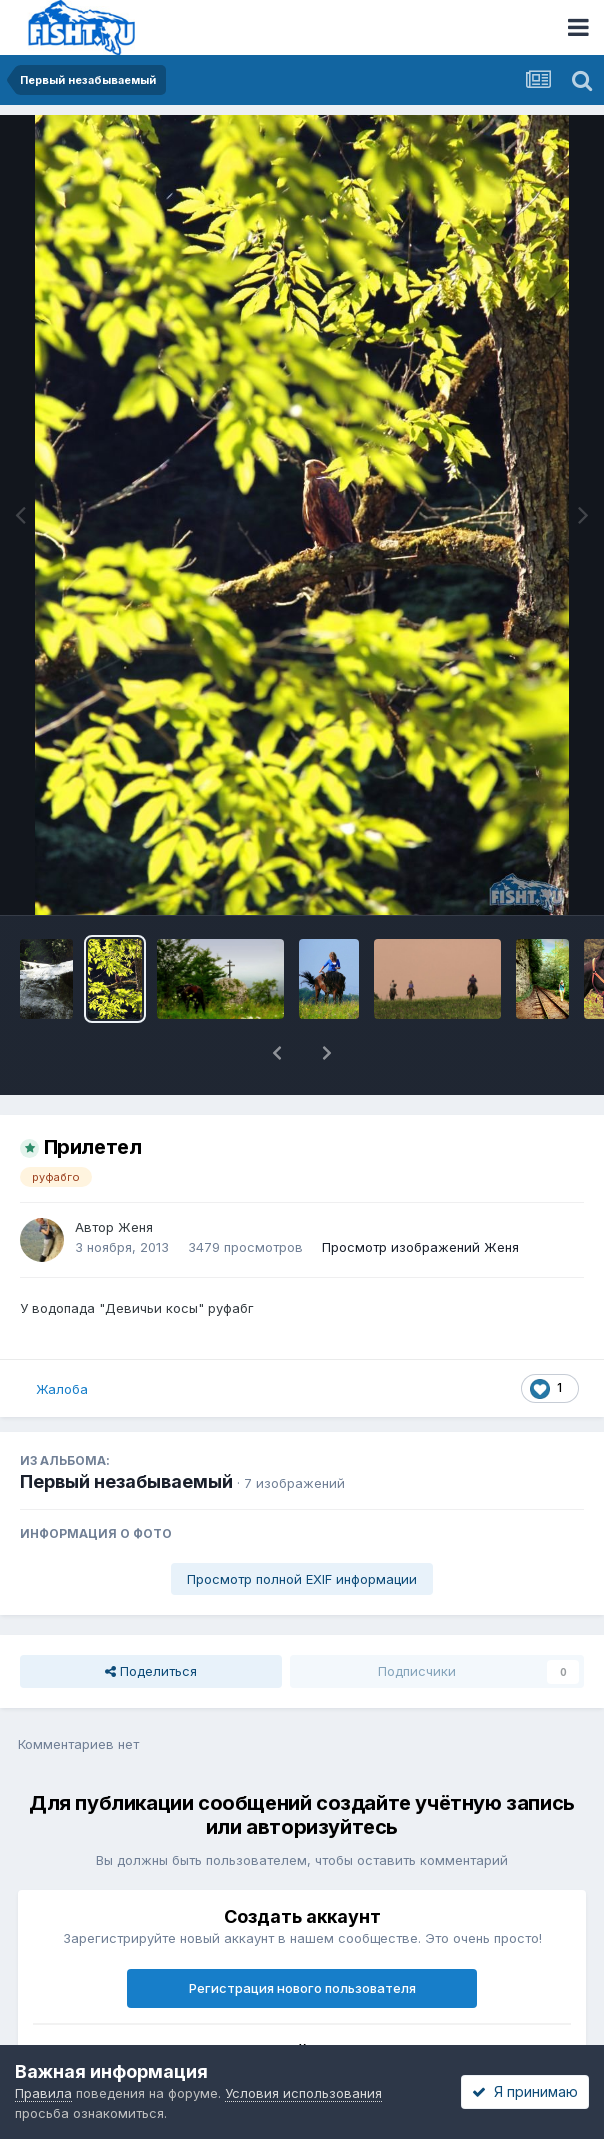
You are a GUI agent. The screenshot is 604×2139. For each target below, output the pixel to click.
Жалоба (62, 1389)
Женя (135, 1227)
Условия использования (303, 2093)
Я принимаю (525, 2091)
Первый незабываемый (126, 1481)
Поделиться (151, 1671)
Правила (43, 2093)
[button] (277, 1053)
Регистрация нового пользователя (302, 1988)
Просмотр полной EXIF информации (302, 1579)
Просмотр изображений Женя (420, 1247)
